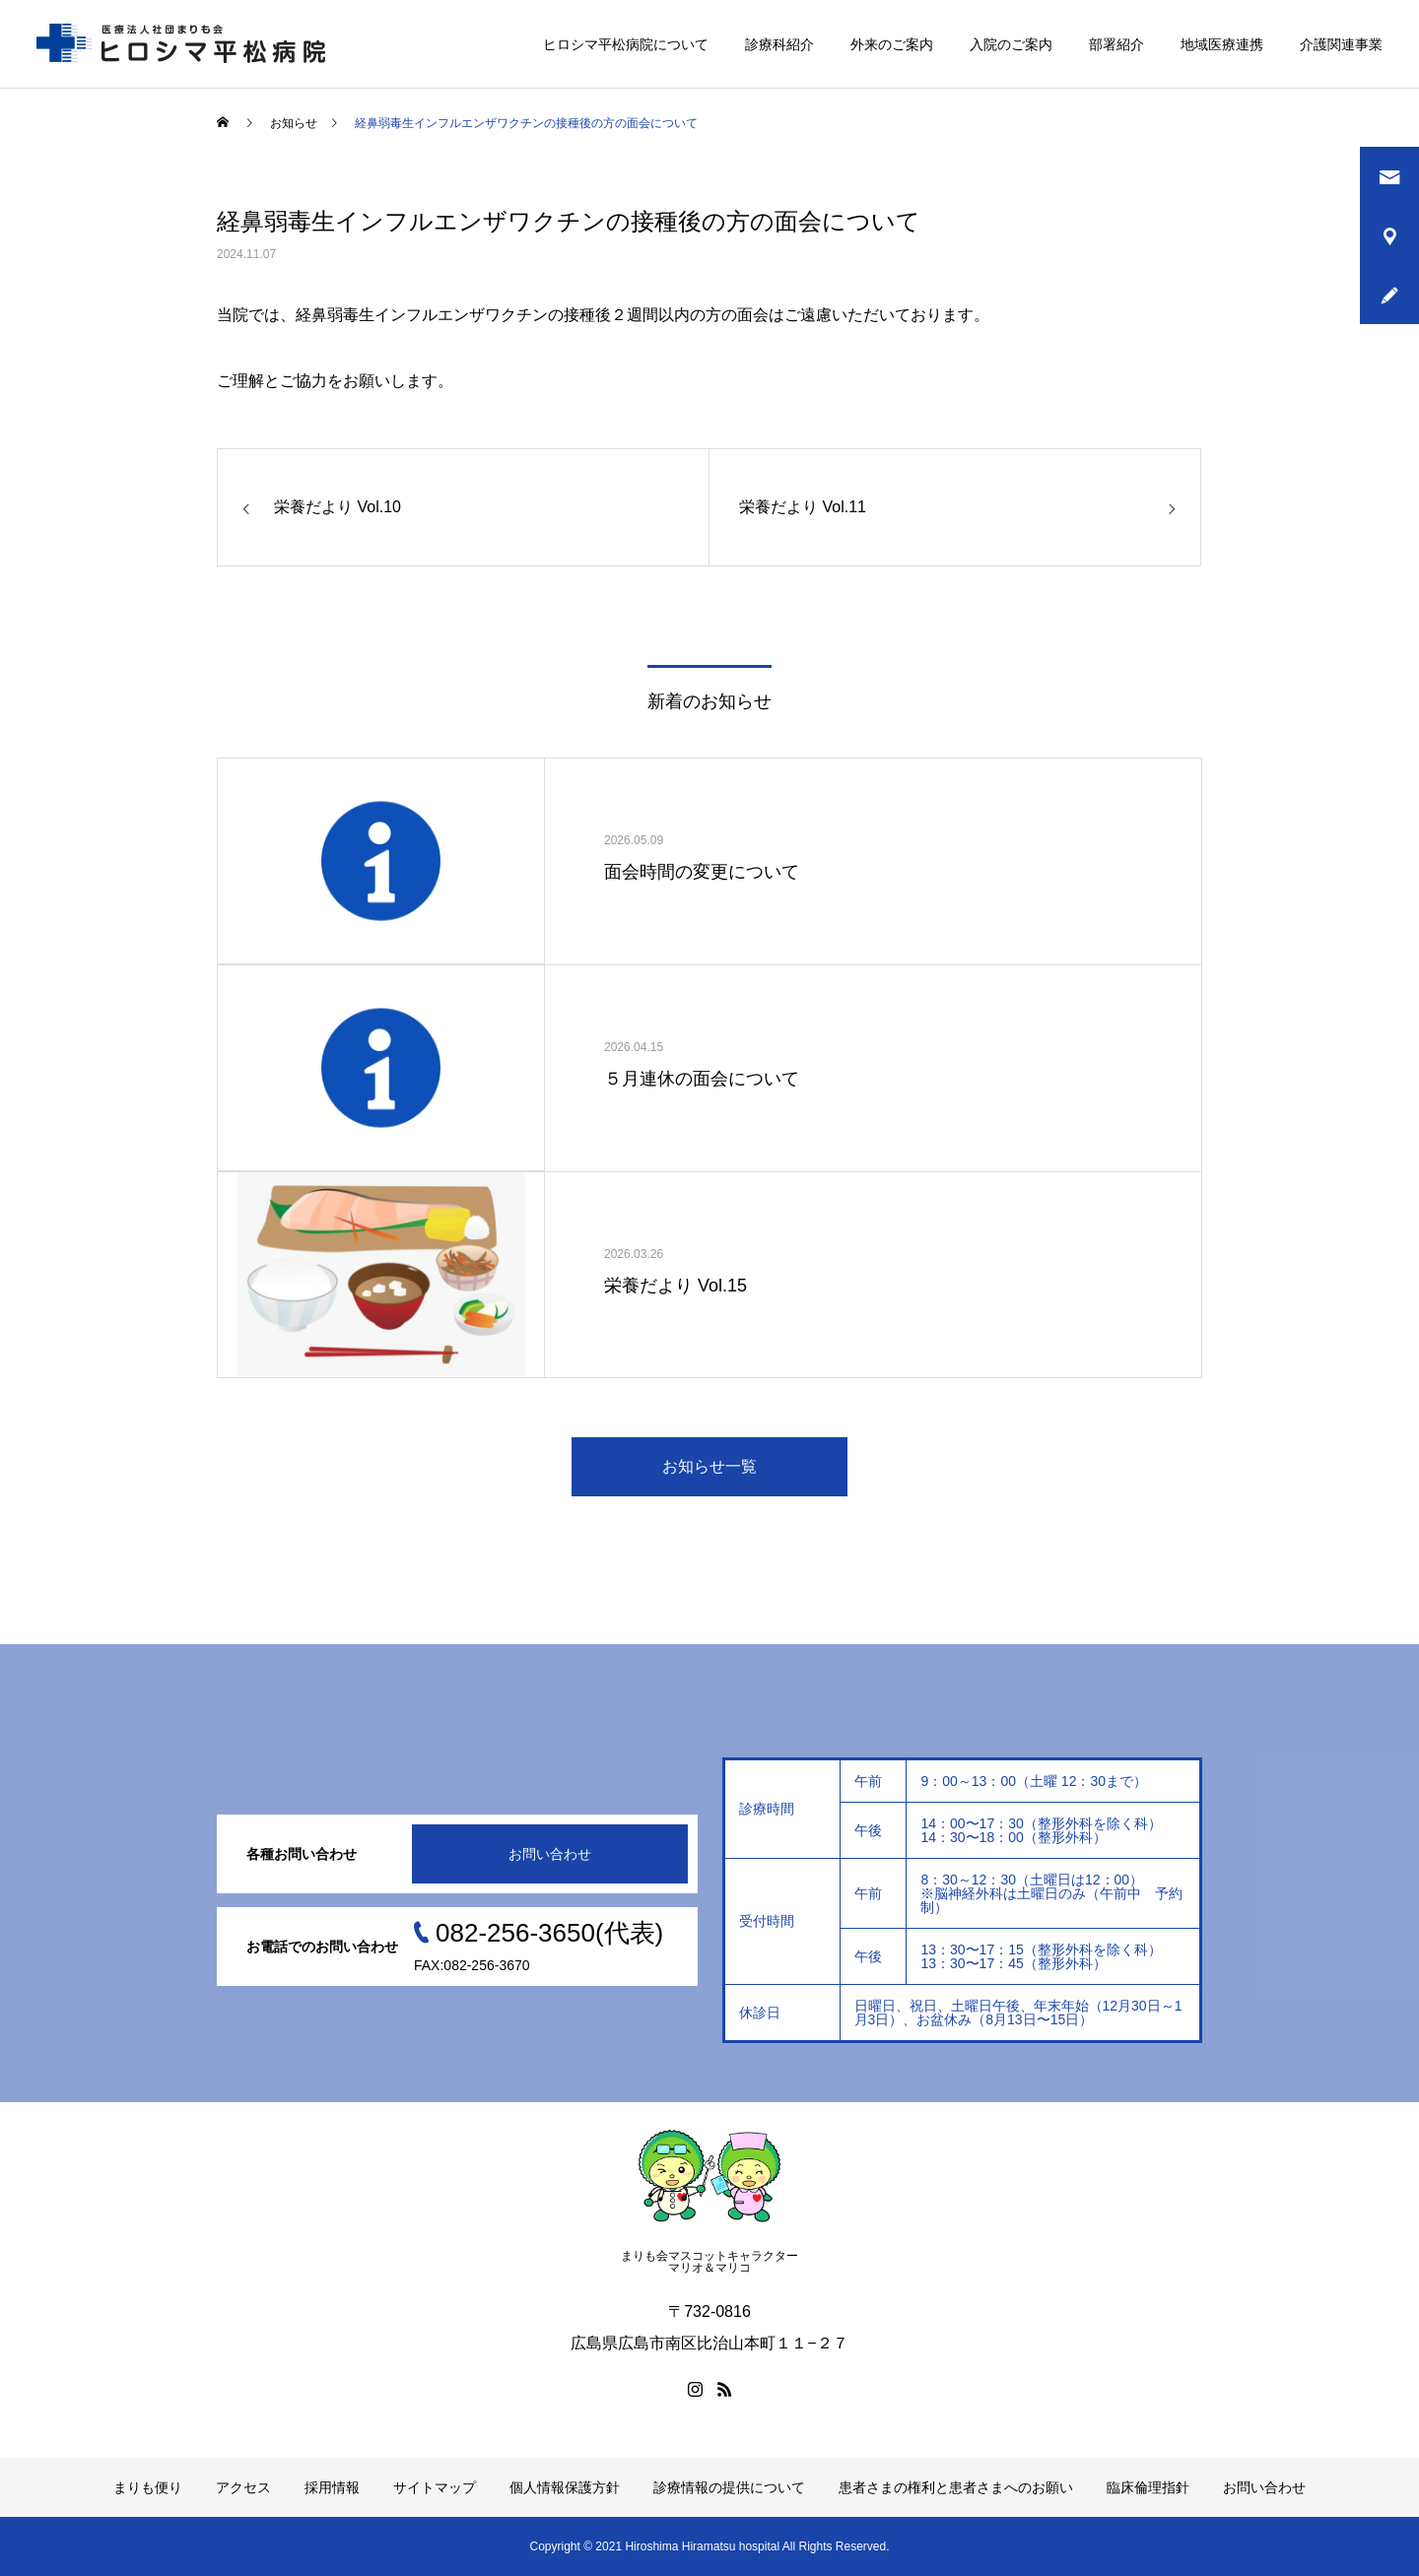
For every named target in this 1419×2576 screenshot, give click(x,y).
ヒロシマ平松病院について (626, 44)
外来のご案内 (891, 44)
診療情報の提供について (729, 2487)
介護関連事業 (1341, 44)
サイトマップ (434, 2487)
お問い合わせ (549, 1854)
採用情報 (332, 2487)
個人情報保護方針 (564, 2487)
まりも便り (147, 2487)
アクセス (243, 2487)
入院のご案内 (1011, 44)
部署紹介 (1116, 44)
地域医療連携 (1222, 44)
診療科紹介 (779, 44)
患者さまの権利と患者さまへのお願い (956, 2487)
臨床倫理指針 (1148, 2487)
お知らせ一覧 (709, 1466)
